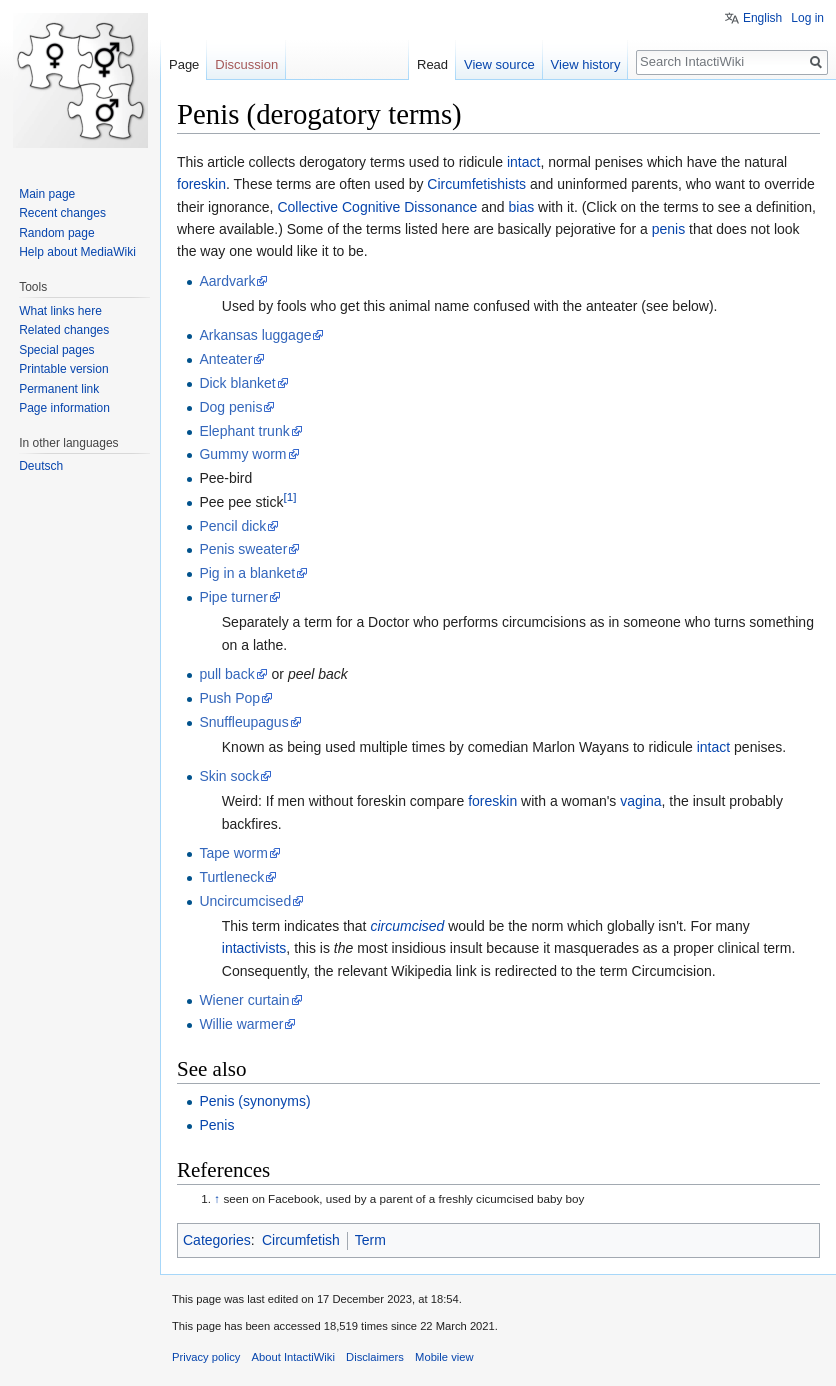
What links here (60, 311)
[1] (289, 496)
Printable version (63, 369)
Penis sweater (243, 549)
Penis (216, 1125)
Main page (47, 194)
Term (370, 1240)
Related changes (64, 330)
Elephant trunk (244, 431)
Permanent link (59, 389)
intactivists (254, 948)
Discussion (246, 64)
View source (499, 64)
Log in (807, 18)
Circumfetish (301, 1240)
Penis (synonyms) (254, 1101)
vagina (640, 801)
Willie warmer (241, 1024)
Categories (217, 1240)
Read (432, 64)
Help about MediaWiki (77, 252)
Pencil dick (232, 526)
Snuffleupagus (243, 722)
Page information (64, 408)
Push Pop (229, 698)
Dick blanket (237, 383)
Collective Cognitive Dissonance (377, 207)
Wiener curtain (244, 1000)
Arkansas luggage (255, 335)
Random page (56, 233)
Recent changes (62, 213)
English (762, 18)
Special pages (56, 350)
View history (586, 64)
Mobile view (444, 1357)
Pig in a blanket (247, 573)
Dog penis (230, 407)
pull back (226, 674)
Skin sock (229, 776)
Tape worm (233, 853)
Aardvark (227, 281)
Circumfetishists (476, 184)
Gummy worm (242, 454)
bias (522, 207)
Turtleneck (231, 877)
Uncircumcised (245, 901)
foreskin (201, 184)
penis (668, 229)
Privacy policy (206, 1357)
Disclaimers (375, 1357)
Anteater (225, 359)
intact (523, 162)
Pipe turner (233, 597)
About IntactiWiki (293, 1357)
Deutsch (41, 466)
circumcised (407, 926)
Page (184, 64)
